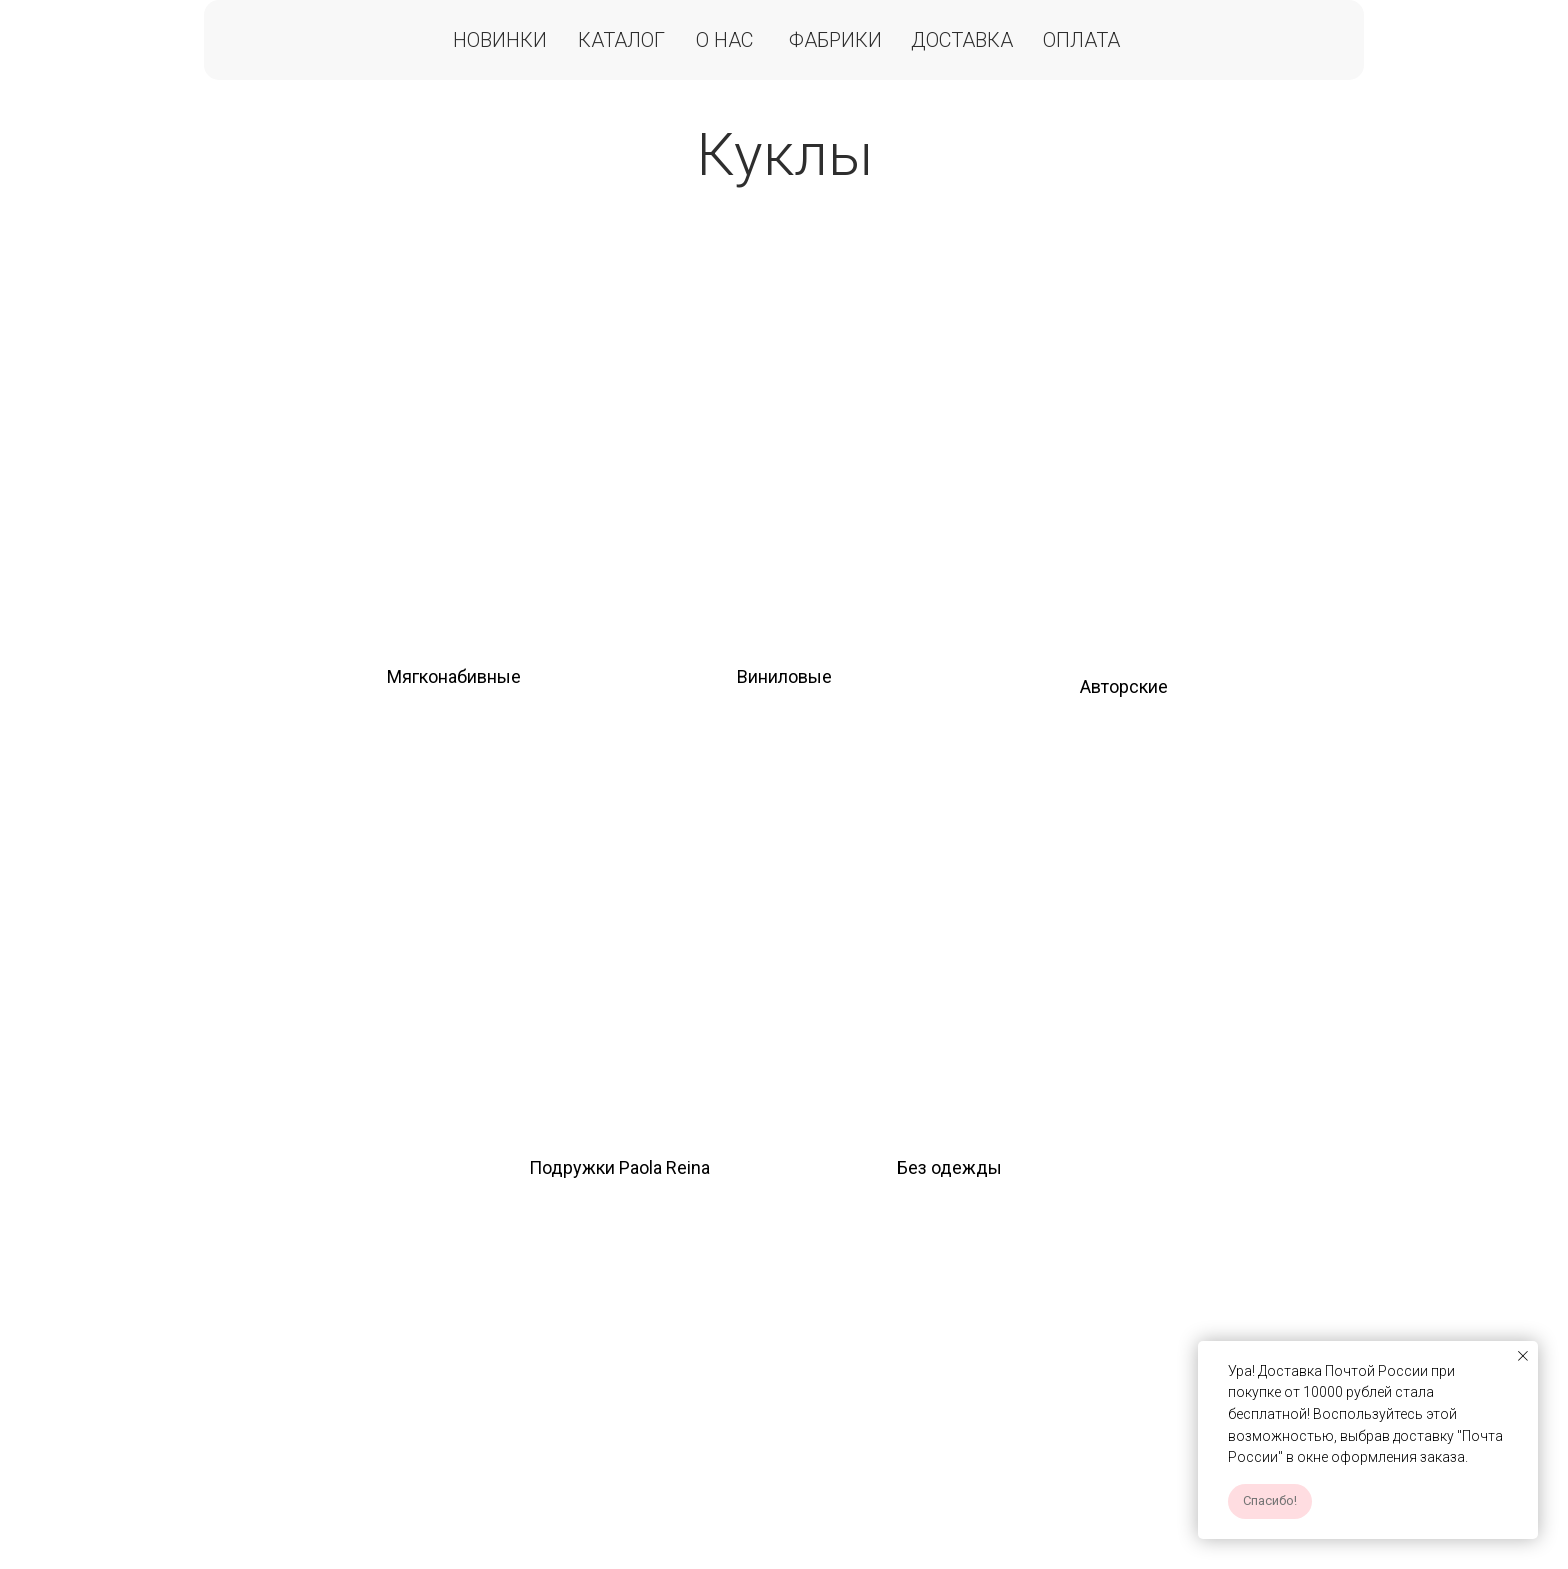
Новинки (500, 40)
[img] (454, 440)
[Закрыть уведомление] (1523, 1356)
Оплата (1081, 40)
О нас (724, 40)
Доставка (962, 40)
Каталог (621, 40)
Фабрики (835, 40)
